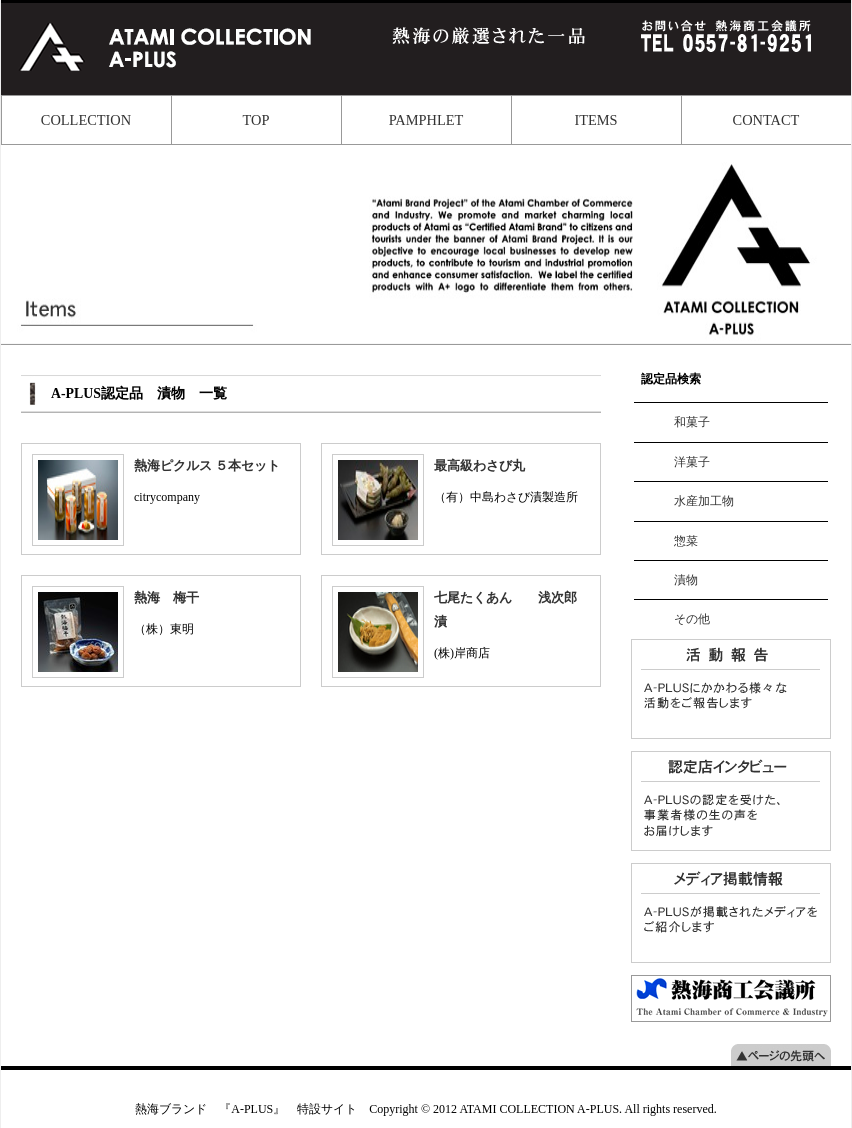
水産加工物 (704, 501)
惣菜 (686, 541)
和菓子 (692, 422)
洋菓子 (692, 462)
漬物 (686, 580)
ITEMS (595, 120)
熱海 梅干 (166, 597)
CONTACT (766, 120)
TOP (256, 120)
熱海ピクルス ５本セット (207, 465)
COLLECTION (86, 120)
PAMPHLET (426, 120)
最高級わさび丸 (479, 465)
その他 (692, 619)
